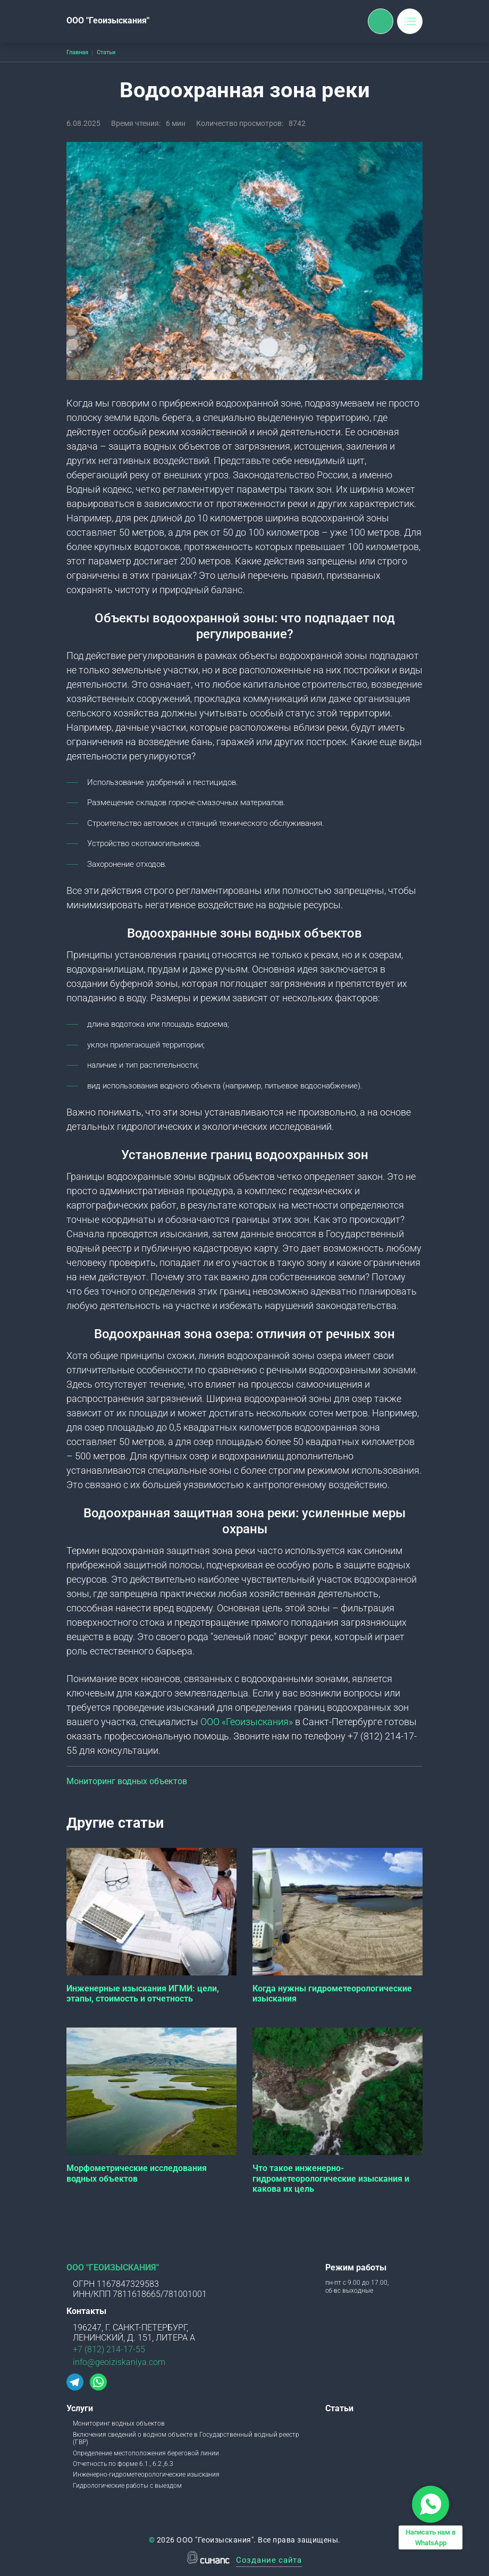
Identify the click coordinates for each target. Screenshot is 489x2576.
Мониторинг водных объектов (126, 1781)
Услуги (79, 2408)
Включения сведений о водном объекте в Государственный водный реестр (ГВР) (186, 2438)
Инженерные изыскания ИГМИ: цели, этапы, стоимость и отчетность (142, 1993)
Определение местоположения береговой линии (146, 2453)
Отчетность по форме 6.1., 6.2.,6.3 (123, 2464)
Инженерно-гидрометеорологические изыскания (146, 2474)
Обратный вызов (380, 21)
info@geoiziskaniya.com (119, 2362)
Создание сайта (269, 2560)
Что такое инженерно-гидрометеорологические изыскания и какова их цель (330, 2178)
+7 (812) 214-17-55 (109, 2349)
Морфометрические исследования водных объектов (136, 2173)
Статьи (339, 2408)
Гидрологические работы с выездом (127, 2485)
